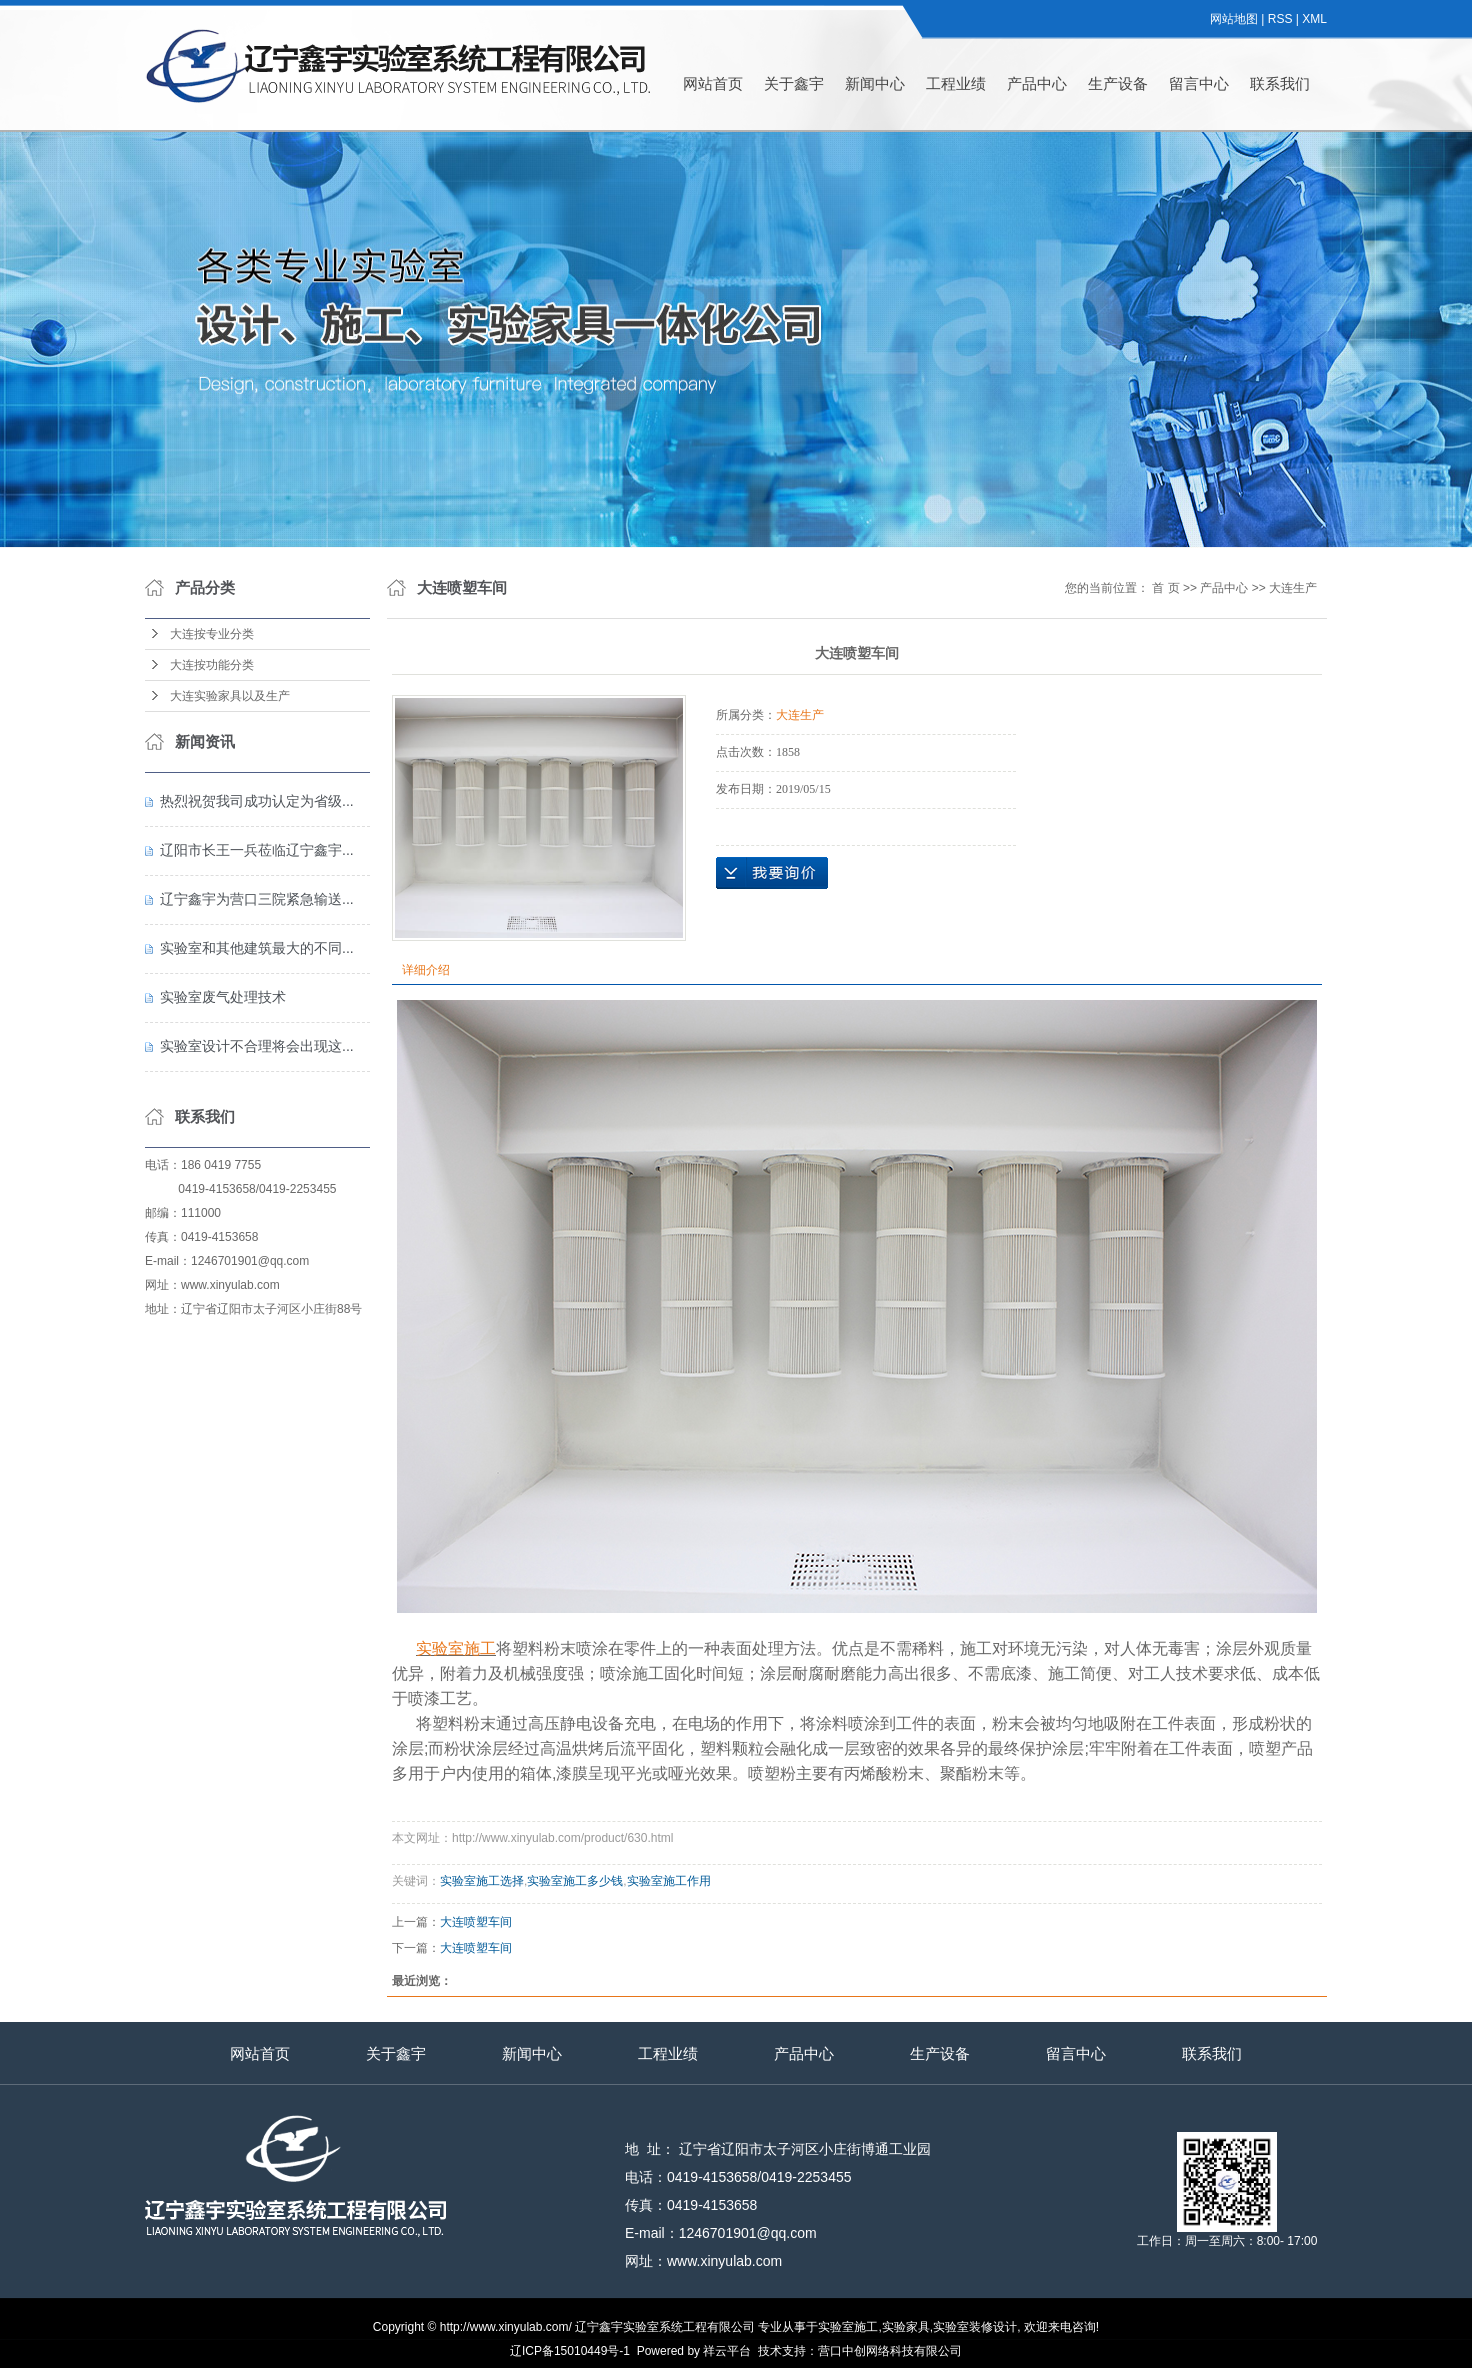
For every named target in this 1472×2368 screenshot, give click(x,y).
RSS (1280, 19)
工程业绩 (956, 83)
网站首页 (713, 83)
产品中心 (1037, 83)
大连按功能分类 (212, 665)
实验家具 (906, 2327)
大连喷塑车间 (476, 1922)
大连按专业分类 (212, 634)
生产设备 (1118, 83)
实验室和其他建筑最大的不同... (257, 948)
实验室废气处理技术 (223, 997)
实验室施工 (848, 2327)
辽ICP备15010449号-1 (570, 2351)
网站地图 (1234, 19)
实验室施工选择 (482, 1881)
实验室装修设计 (975, 2327)
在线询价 (772, 873)
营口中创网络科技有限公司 (890, 2351)
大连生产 (1293, 588)
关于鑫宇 (794, 83)
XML (1314, 19)
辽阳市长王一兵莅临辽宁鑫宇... (257, 850)
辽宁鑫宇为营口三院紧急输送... (257, 899)
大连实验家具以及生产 (230, 696)
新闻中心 (875, 83)
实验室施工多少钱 (575, 1881)
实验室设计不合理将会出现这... (257, 1046)
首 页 (1165, 588)
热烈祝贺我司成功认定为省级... (257, 801)
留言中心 (1199, 83)
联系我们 (1280, 83)
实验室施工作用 (669, 1881)
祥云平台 (727, 2351)
